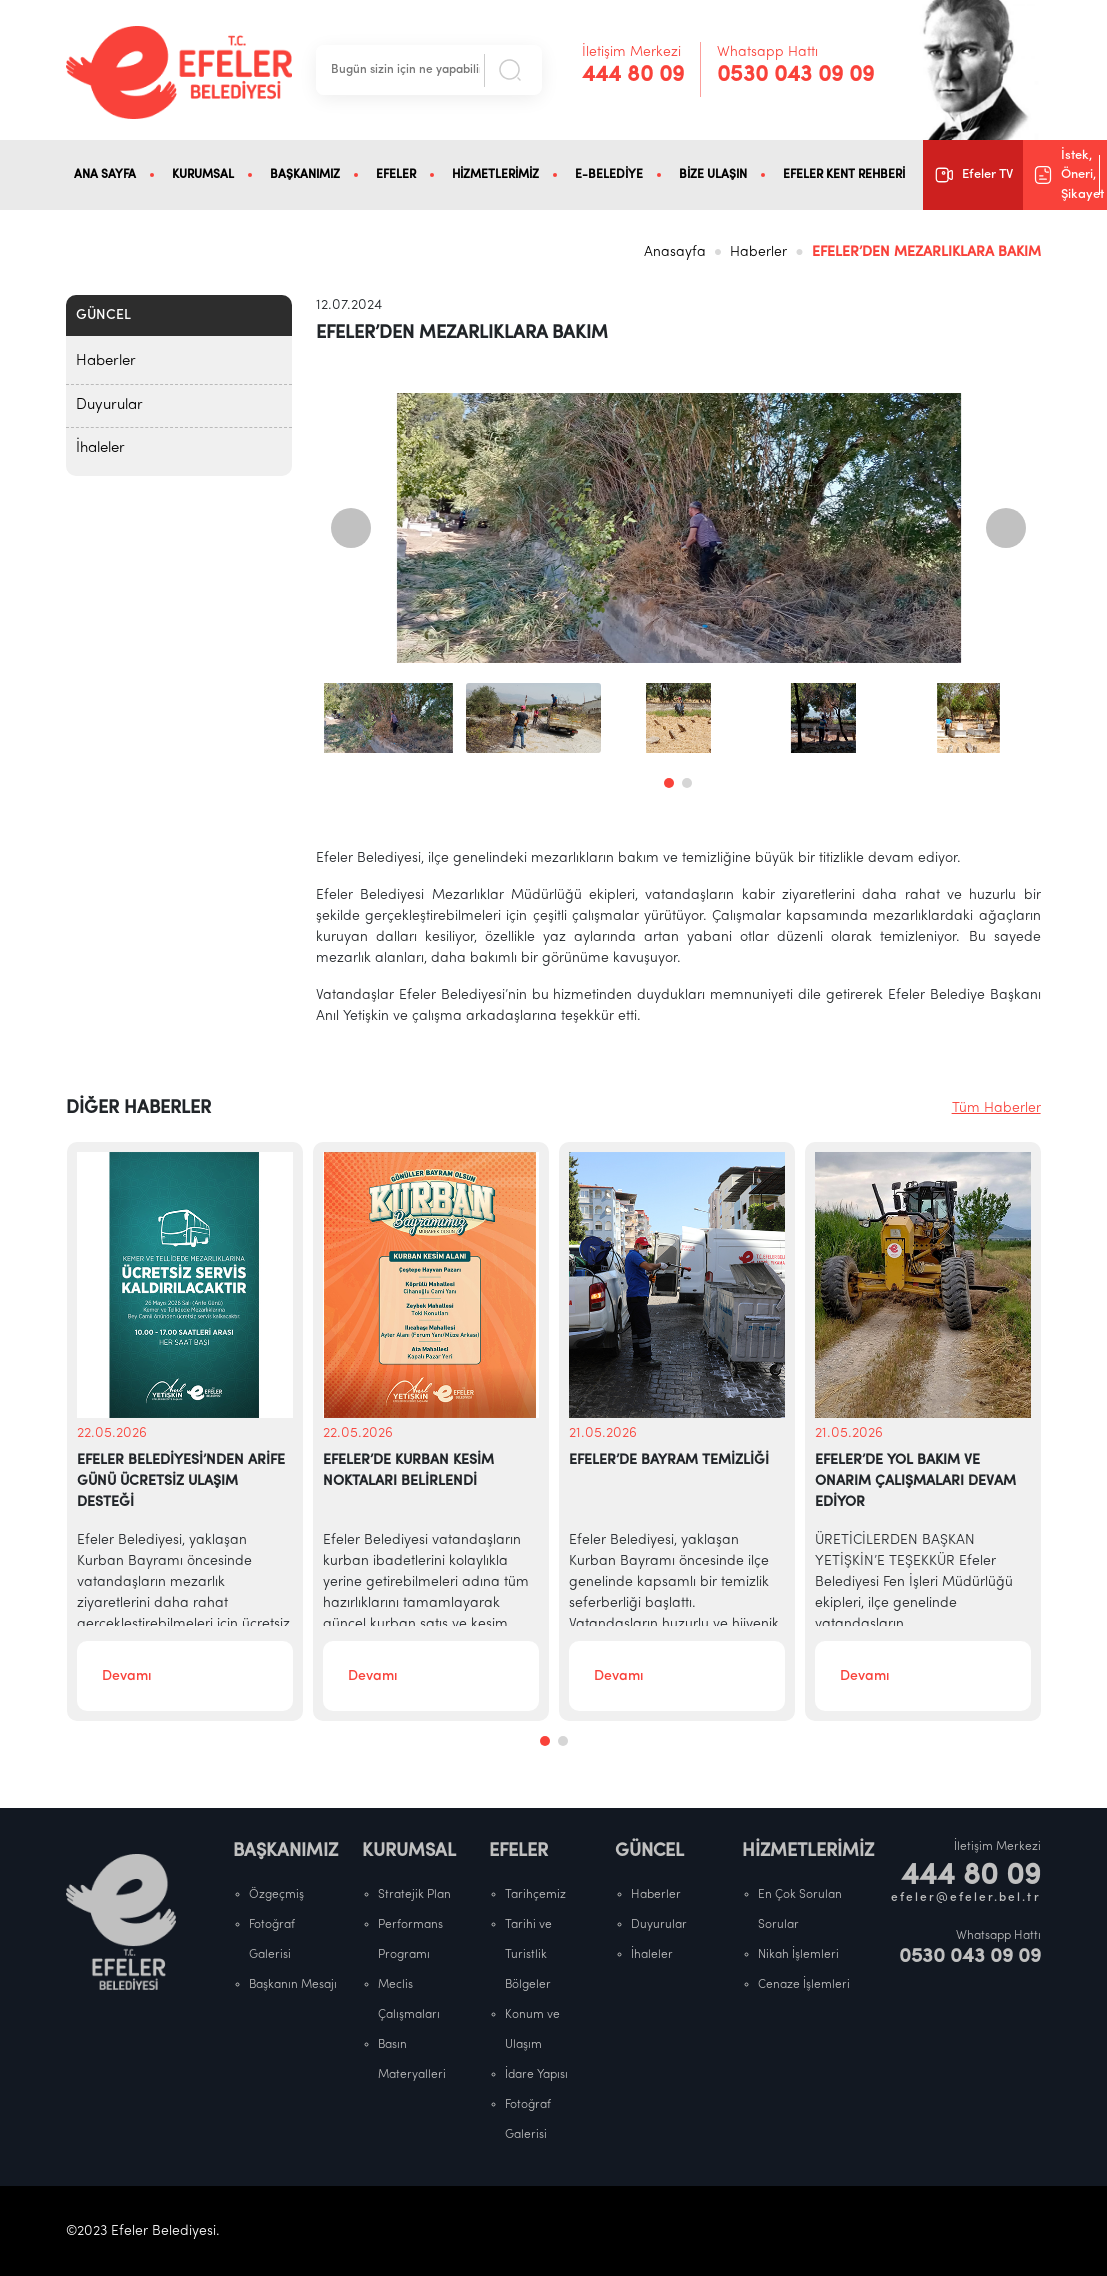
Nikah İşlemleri (798, 1955)
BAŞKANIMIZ (305, 175)
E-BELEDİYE (609, 175)
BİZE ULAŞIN (713, 175)
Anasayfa (675, 252)
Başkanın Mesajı (293, 1985)
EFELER (396, 175)
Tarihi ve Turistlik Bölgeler (528, 1955)
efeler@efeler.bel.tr (966, 1898)
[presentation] (351, 528)
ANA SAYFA (105, 175)
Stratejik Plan (414, 1895)
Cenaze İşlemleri (804, 1985)
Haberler (758, 252)
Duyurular (109, 405)
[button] (669, 783)
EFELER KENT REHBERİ (844, 175)
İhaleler (100, 448)
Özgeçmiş (276, 1895)
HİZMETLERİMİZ (495, 175)
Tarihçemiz (535, 1895)
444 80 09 (633, 75)
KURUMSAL (203, 175)
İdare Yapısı (536, 2075)
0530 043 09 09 (795, 75)
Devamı (126, 1676)
